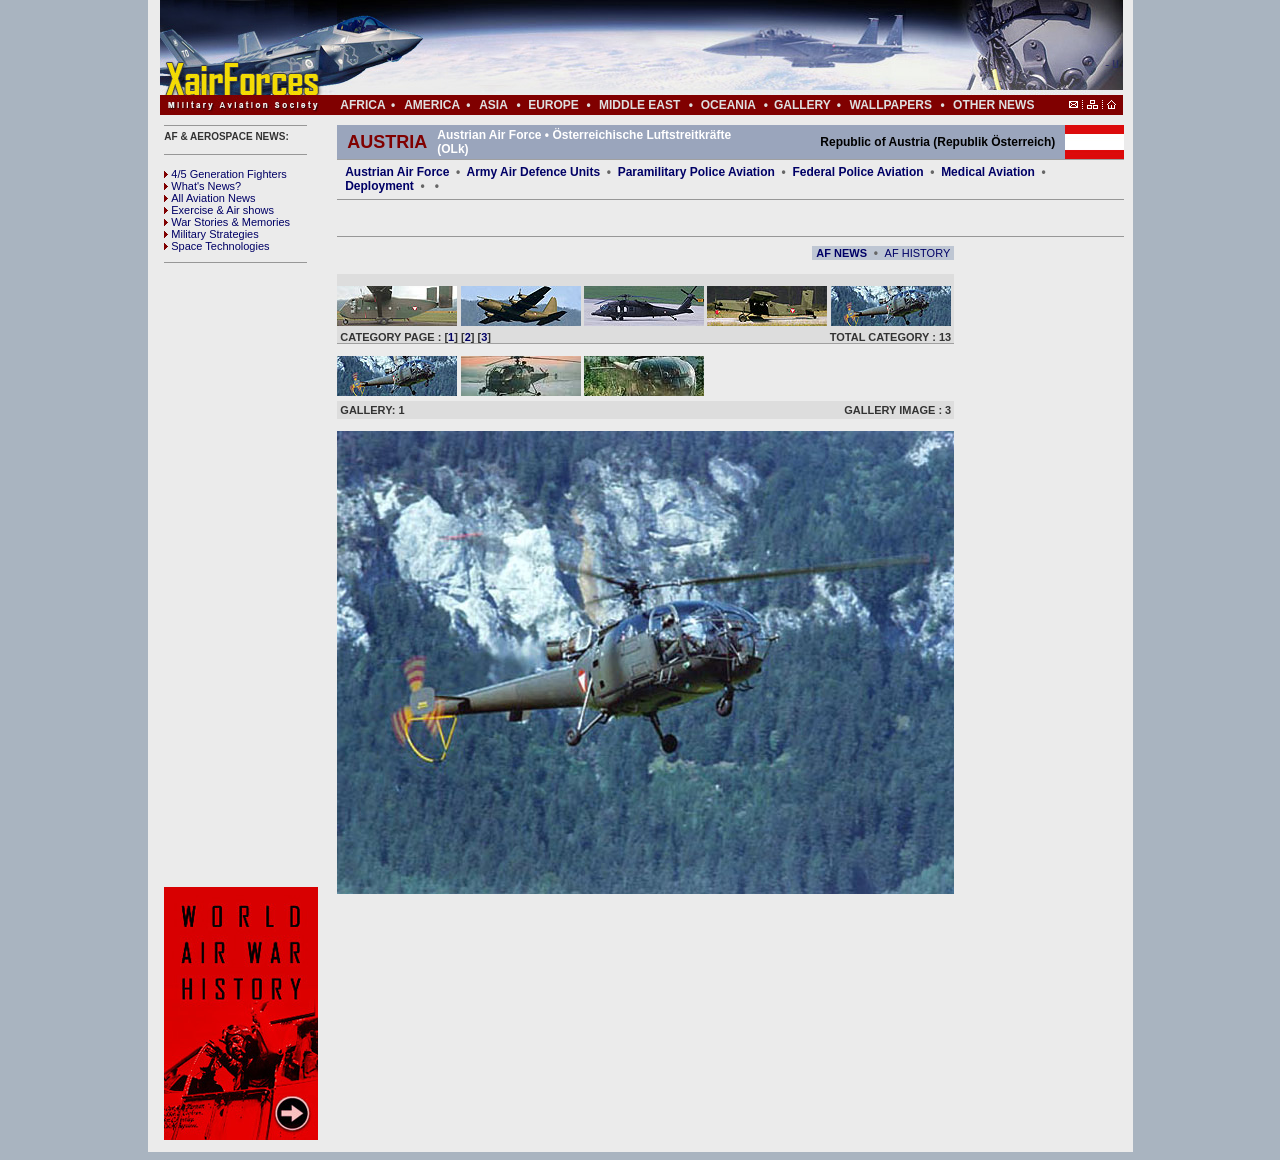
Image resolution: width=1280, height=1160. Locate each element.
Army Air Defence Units (534, 172)
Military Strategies (211, 234)
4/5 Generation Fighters (227, 174)
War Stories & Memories (227, 222)
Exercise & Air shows (219, 210)
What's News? (202, 186)
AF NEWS (841, 253)
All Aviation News (209, 198)
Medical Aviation (988, 172)
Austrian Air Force (397, 172)
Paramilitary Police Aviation (698, 172)
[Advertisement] (701, 48)
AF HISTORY (918, 253)
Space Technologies (216, 246)
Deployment (379, 186)
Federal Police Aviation (857, 172)
